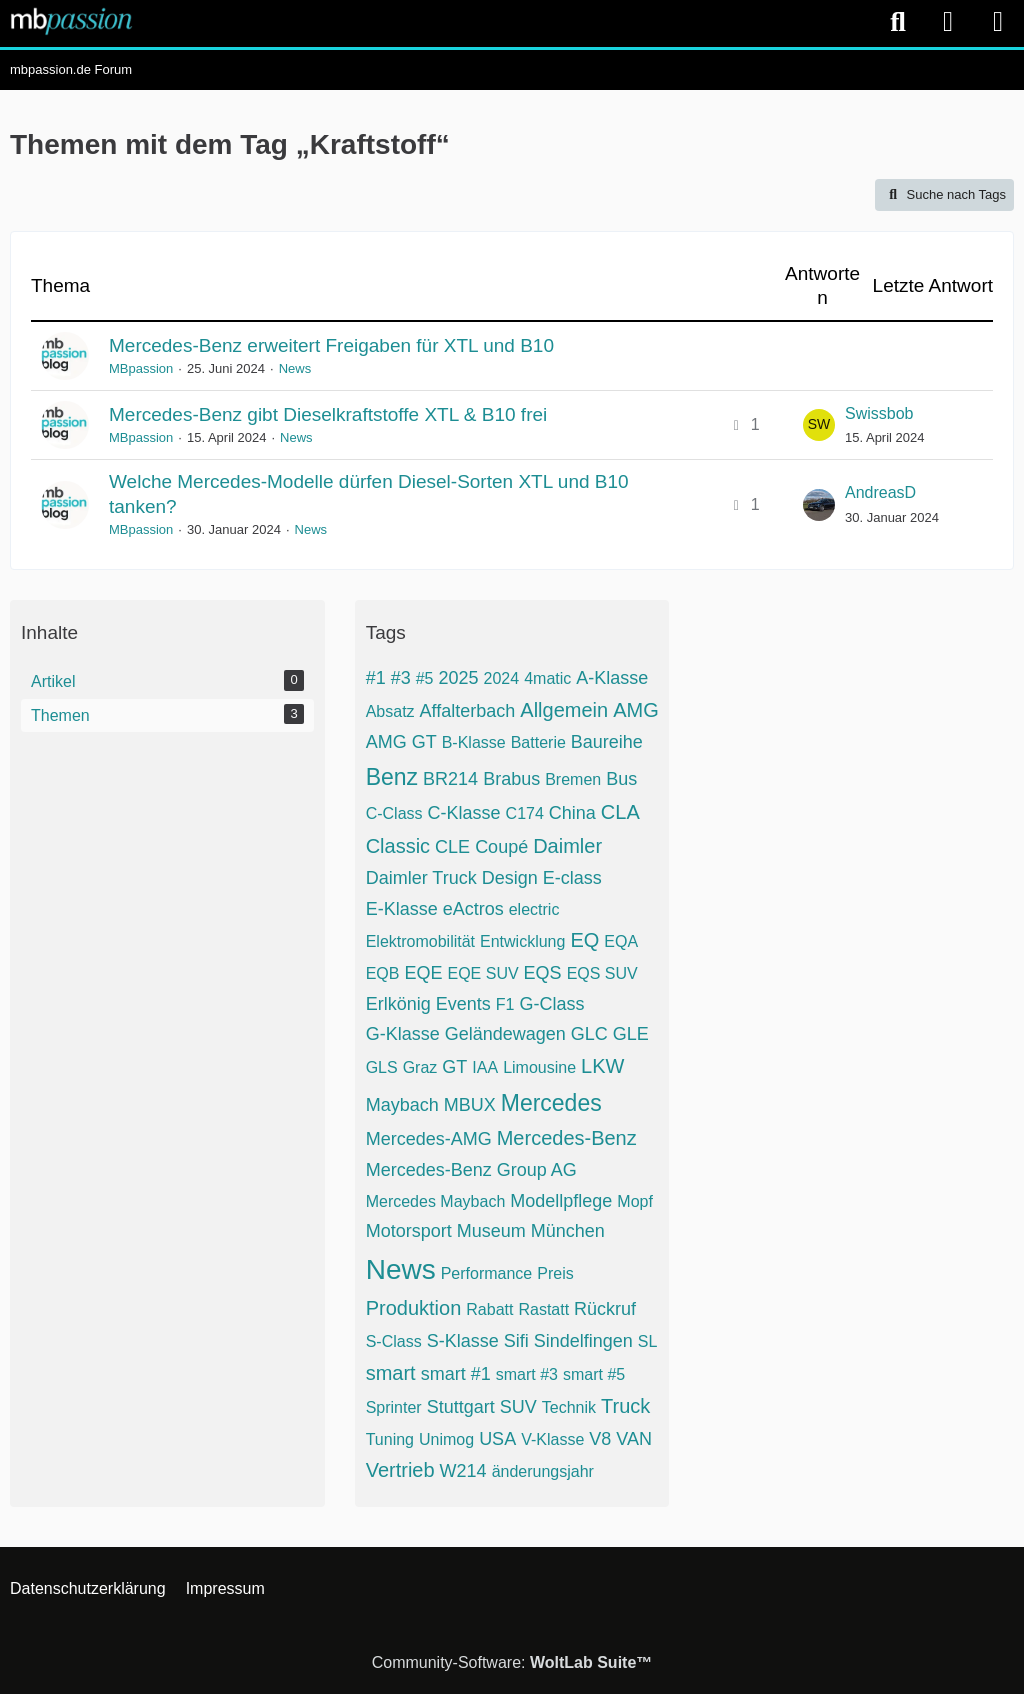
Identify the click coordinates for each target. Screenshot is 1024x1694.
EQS (543, 973)
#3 (401, 678)
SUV (518, 1407)
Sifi (516, 1341)
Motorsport (409, 1231)
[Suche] (898, 22)
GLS (382, 1067)
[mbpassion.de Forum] (71, 21)
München (568, 1231)
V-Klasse (552, 1439)
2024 (502, 678)
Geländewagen (505, 1034)
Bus (621, 779)
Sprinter (394, 1407)
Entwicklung (522, 941)
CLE (452, 847)
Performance (487, 1273)
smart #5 (594, 1374)
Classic (398, 846)
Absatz (390, 711)
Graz (420, 1067)
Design (510, 878)
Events (463, 1004)
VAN (634, 1439)
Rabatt (489, 1309)
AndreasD (880, 492)
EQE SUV (482, 973)
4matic (547, 678)
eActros (473, 909)
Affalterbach (468, 711)
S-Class (394, 1341)
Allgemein (564, 710)
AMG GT (401, 742)
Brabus (511, 779)
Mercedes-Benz (567, 1138)
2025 (459, 678)
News (295, 368)
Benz (392, 777)
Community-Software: (512, 1662)
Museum (491, 1231)
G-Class (551, 1004)
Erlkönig (398, 1004)
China (572, 813)
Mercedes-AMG (429, 1139)
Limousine (539, 1067)
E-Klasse (402, 909)
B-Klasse (474, 742)
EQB (383, 973)
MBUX (470, 1105)
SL (648, 1341)
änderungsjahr (543, 1471)
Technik (569, 1407)
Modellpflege (561, 1201)
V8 (600, 1439)
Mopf (635, 1201)
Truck (625, 1406)
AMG (636, 710)
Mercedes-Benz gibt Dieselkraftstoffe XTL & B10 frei (328, 414)
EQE (423, 973)
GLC (589, 1034)
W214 (463, 1471)
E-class (572, 878)
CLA (620, 812)
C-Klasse (464, 813)
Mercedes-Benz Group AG (471, 1170)
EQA (621, 941)
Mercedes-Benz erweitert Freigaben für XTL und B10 (331, 345)
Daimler (567, 846)
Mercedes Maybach (436, 1201)
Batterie (538, 742)
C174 (525, 813)
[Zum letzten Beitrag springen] (819, 425)
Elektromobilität (420, 941)
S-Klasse (463, 1341)
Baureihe (607, 742)
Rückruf (605, 1309)
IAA (485, 1067)
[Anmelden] (948, 22)
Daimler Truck (421, 878)
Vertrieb (400, 1470)
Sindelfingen (583, 1341)
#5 (425, 678)
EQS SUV (602, 973)
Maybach (402, 1105)
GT (454, 1067)
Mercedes (551, 1103)
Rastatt (543, 1309)
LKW (602, 1066)
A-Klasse (612, 678)
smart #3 (527, 1374)
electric (534, 909)
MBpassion (141, 368)
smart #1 (456, 1374)
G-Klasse (403, 1034)
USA (497, 1439)
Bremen (573, 779)
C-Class (394, 813)
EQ (584, 940)
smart (391, 1373)
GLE (631, 1034)
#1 (376, 678)
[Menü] (998, 22)
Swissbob (879, 413)
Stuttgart (461, 1407)
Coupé (501, 847)
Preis (555, 1273)
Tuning (390, 1439)
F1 (505, 1004)
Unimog (446, 1439)
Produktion (414, 1308)
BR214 (450, 779)
